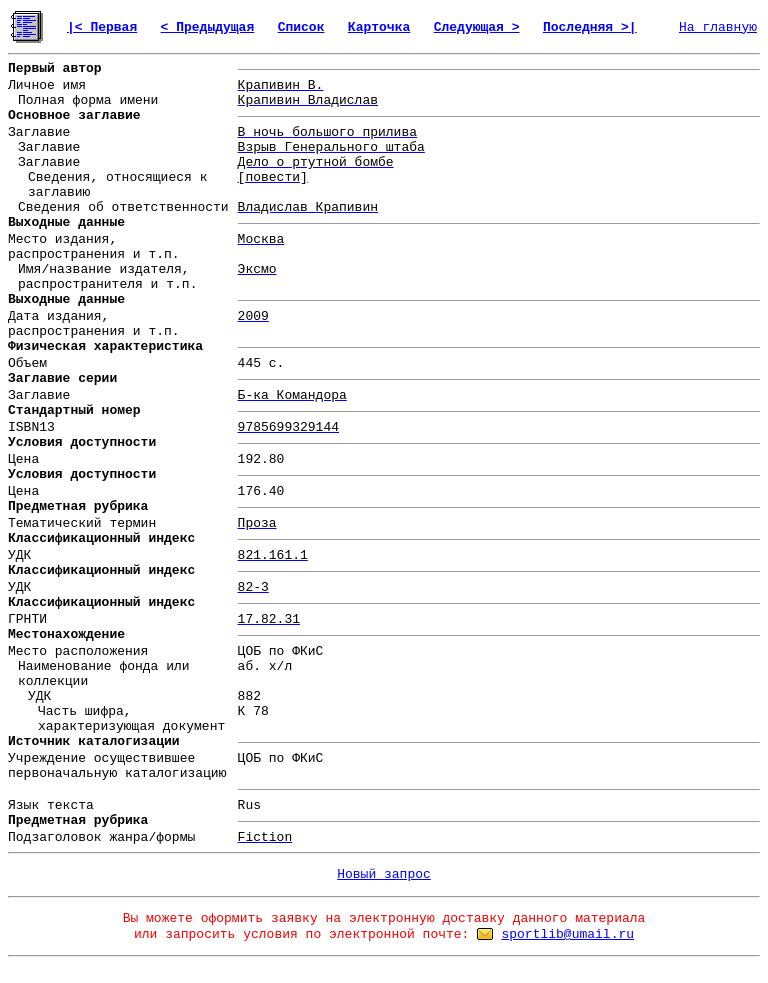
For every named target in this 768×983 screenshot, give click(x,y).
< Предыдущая (208, 27)
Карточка (379, 27)
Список (301, 27)
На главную (718, 27)
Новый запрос (384, 874)
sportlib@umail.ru (567, 934)
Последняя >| (590, 27)
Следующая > (477, 27)
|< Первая (102, 27)
